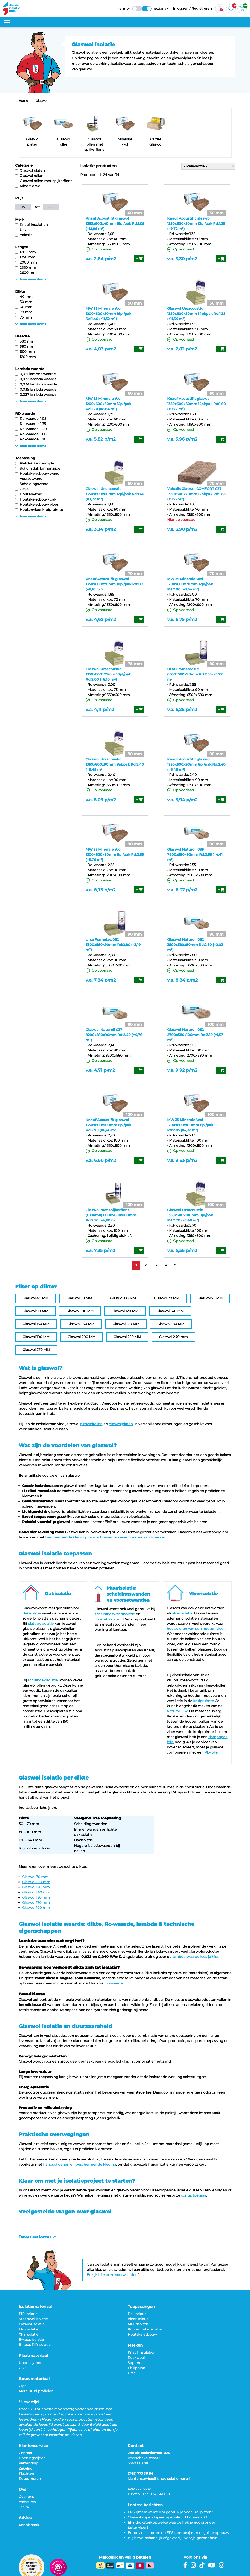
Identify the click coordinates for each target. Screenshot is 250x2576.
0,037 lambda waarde (35, 395)
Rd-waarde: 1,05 (30, 419)
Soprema (135, 2363)
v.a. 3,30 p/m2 (182, 258)
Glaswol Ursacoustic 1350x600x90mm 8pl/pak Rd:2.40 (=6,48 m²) (115, 764)
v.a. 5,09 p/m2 (101, 799)
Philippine (136, 2368)
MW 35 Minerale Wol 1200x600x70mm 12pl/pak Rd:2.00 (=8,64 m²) (190, 584)
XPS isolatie (28, 2334)
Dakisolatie (137, 2314)
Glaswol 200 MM (81, 1337)
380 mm (24, 341)
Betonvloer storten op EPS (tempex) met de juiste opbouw (178, 2533)
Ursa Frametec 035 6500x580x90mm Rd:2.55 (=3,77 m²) (195, 674)
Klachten (26, 2473)
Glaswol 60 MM (123, 1298)
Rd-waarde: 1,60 (31, 434)
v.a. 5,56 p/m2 (182, 1250)
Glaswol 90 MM (35, 1311)
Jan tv (24, 2507)
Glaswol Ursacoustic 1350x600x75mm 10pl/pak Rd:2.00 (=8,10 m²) (108, 674)
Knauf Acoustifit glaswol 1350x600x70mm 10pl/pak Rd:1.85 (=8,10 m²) (115, 584)
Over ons (26, 2497)
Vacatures (27, 2502)
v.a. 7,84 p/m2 (101, 980)
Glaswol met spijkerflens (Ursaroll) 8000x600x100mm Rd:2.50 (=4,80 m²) (111, 1215)
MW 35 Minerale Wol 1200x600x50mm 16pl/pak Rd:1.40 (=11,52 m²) (108, 313)
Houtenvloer (28, 494)
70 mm (23, 312)
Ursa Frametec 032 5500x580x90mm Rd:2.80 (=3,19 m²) (113, 945)
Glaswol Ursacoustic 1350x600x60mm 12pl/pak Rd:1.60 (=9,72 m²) (115, 494)
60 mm (23, 307)
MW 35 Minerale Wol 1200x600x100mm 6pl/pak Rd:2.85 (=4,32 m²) (190, 1125)
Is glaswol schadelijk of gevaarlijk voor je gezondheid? (173, 2538)
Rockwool (136, 2358)
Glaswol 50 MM (79, 1298)
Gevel (22, 489)
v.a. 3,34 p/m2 (101, 529)
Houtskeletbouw (142, 2334)
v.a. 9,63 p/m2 (182, 1160)
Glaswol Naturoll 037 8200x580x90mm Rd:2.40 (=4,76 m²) (114, 1035)
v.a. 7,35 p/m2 (100, 1250)
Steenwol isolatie (33, 2319)
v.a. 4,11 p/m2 (100, 709)
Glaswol (41, 101)
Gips (22, 2386)
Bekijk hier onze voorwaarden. (112, 2275)
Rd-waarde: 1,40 (31, 429)
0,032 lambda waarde (35, 379)
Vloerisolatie (138, 2319)
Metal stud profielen (36, 2391)
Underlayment (31, 2363)
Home (23, 101)
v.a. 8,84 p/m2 (182, 980)
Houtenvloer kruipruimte (39, 510)
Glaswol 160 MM (80, 1324)
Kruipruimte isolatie (145, 2329)
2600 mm (26, 273)
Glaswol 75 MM (210, 1298)
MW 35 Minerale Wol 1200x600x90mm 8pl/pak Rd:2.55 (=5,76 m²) (115, 854)
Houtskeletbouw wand (37, 474)
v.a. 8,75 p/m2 (101, 889)
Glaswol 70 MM (166, 1298)
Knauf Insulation (31, 225)
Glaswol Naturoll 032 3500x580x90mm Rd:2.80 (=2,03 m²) (195, 945)
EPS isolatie (28, 2329)
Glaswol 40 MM (35, 1298)
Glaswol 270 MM (36, 1350)
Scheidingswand (31, 484)
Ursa (21, 230)
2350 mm (25, 267)
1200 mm (25, 252)
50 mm (23, 302)
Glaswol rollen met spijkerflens (43, 181)
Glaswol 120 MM (125, 1311)
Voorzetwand (28, 479)
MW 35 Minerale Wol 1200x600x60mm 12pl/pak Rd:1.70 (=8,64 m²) (108, 404)
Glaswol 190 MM (36, 1337)
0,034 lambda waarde (36, 384)
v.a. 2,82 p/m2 (182, 349)
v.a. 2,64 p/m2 (101, 258)
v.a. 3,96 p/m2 (182, 439)
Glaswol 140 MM (170, 1311)
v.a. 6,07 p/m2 (182, 889)
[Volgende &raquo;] (175, 1265)
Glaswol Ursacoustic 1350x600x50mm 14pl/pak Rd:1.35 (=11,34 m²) (196, 313)
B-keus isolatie (31, 2340)
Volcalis (23, 235)
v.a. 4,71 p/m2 (100, 1070)
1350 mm (25, 257)
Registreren (201, 8)
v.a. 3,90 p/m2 (182, 529)
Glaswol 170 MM (125, 1324)
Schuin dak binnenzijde (37, 468)
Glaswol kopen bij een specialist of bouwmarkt (167, 2517)
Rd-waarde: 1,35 (30, 424)
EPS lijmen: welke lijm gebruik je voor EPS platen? (170, 2512)
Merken (135, 2345)
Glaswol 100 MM (80, 1311)
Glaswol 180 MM (170, 1324)
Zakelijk (25, 2468)
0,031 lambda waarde (35, 374)
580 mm (24, 346)
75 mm (23, 317)
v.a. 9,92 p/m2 (182, 1070)
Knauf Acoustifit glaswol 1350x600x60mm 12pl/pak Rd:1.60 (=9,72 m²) (196, 404)
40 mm (24, 297)
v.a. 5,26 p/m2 (182, 709)
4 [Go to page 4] (166, 1265)
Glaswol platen (30, 170)
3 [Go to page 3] (156, 1265)
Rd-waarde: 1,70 (30, 439)
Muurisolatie (138, 2324)
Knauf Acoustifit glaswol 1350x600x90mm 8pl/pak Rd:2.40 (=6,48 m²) (196, 764)
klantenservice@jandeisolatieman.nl (159, 2479)
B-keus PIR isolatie (35, 2345)
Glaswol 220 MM (127, 1337)
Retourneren (30, 2479)
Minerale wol (28, 186)
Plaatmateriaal (33, 2355)
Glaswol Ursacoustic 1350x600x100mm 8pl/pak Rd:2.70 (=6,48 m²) (190, 1215)
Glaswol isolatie (32, 2324)
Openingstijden (32, 2458)
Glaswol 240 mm (173, 1337)
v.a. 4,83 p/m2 (101, 349)
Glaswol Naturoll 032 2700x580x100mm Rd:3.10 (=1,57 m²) (195, 1035)
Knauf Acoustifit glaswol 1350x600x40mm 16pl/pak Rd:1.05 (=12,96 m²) (115, 223)
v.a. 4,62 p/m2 (101, 619)
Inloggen (181, 8)
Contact (25, 2453)
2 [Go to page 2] (146, 1265)
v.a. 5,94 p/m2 (182, 799)
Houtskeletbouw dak (35, 499)
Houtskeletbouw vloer (36, 504)
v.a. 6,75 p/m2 (182, 619)
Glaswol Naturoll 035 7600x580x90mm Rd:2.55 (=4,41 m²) (195, 854)
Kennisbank (29, 2525)
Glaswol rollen (29, 176)
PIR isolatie (28, 2314)
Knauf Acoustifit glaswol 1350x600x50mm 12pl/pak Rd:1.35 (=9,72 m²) (196, 223)
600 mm (25, 352)
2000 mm (26, 262)
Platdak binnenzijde (34, 463)
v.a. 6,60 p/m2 (101, 1160)
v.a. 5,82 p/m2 (101, 439)
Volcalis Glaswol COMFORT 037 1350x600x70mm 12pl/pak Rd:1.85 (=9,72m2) (196, 494)
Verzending (28, 2463)
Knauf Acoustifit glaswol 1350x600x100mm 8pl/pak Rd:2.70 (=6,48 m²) (108, 1125)
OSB (22, 2368)
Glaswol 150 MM (36, 1324)
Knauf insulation (142, 2352)
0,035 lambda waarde (35, 389)
